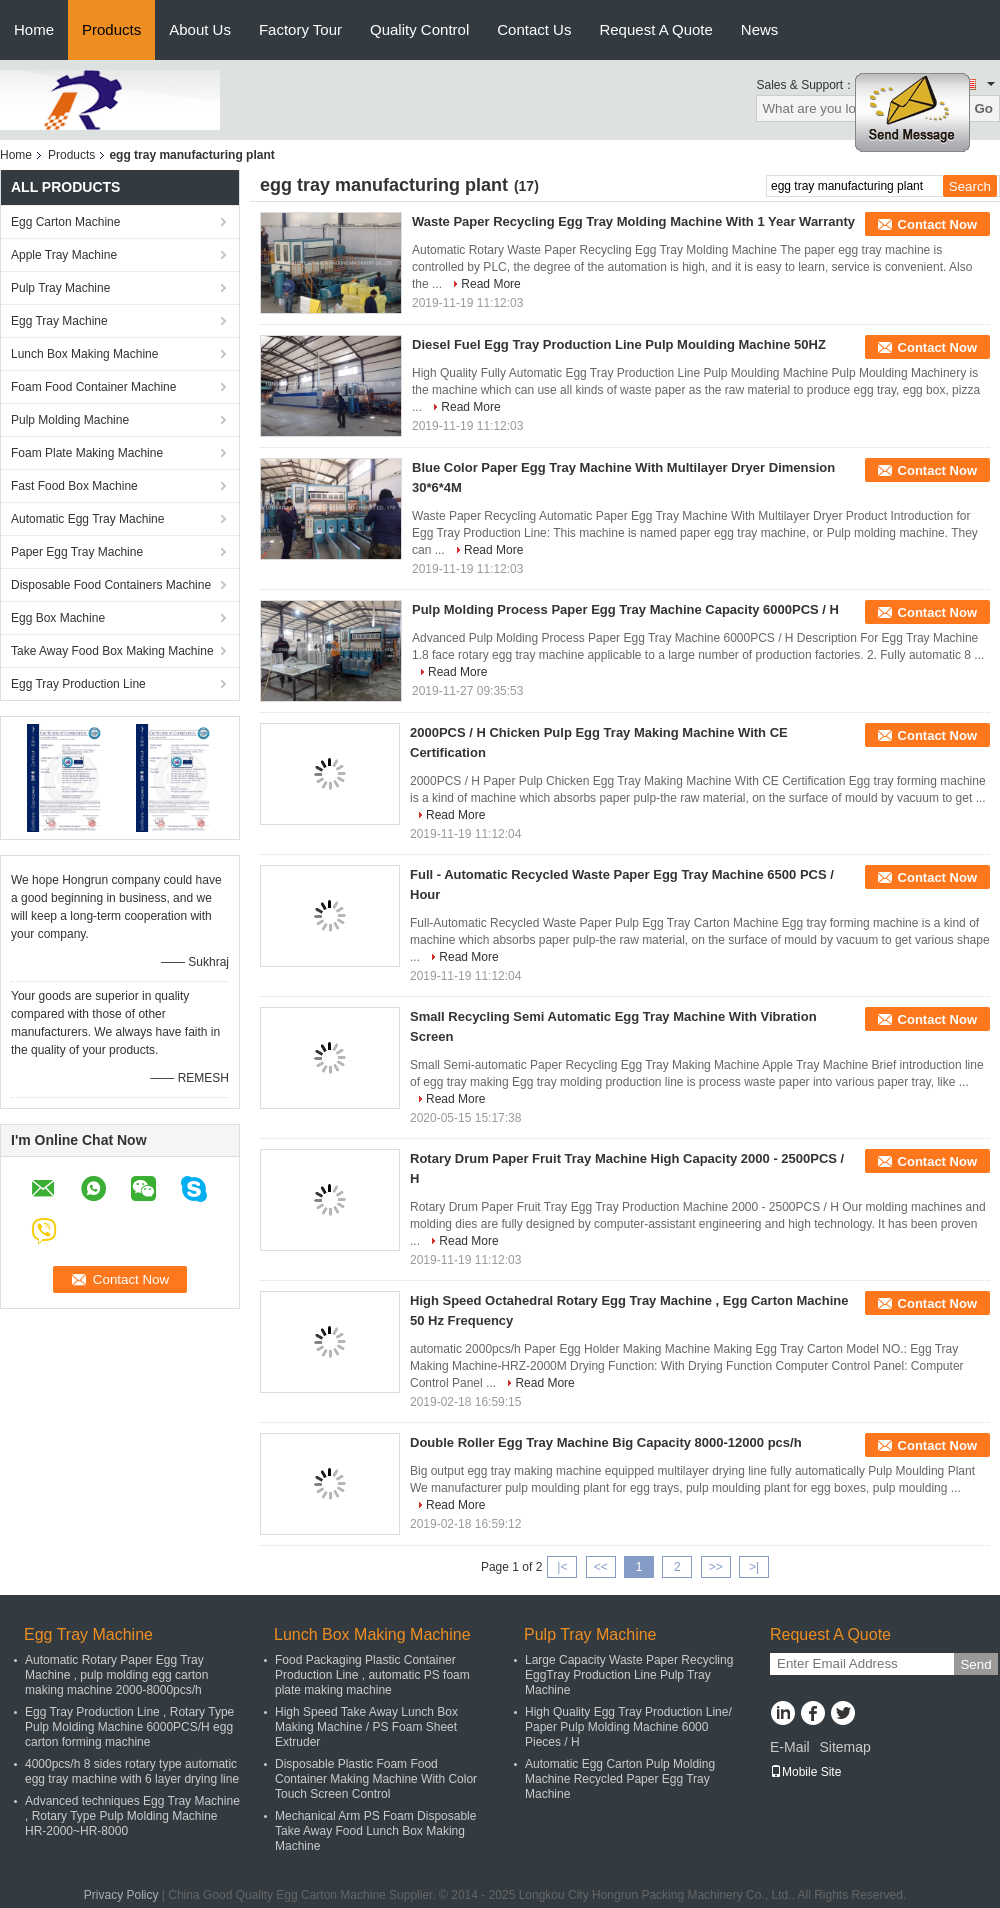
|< (562, 1567)
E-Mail (790, 1747)
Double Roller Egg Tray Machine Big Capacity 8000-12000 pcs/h (606, 1442)
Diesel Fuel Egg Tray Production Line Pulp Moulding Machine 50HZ (619, 344)
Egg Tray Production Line (78, 684)
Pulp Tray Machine (60, 288)
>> (716, 1567)
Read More (490, 284)
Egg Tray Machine (59, 321)
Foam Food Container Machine (93, 387)
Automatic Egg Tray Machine (87, 519)
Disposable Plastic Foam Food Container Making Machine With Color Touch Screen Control (376, 1779)
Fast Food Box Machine (74, 486)
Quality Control (419, 29)
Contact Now (937, 224)
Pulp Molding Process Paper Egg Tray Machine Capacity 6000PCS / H (625, 609)
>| (754, 1567)
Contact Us (534, 29)
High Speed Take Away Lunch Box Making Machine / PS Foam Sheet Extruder (366, 1727)
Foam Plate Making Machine (87, 453)
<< (601, 1567)
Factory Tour (300, 29)
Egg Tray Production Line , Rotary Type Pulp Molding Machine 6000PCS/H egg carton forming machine (129, 1727)
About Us (200, 29)
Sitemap (844, 1747)
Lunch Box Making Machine (84, 354)
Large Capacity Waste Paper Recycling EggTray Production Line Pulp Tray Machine (629, 1675)
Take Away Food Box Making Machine (112, 651)
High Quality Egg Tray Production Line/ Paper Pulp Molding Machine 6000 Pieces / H (628, 1727)
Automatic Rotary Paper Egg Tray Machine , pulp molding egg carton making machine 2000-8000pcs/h (116, 1675)
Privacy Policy (121, 1895)
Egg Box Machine (58, 618)
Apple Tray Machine (64, 255)
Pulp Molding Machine (70, 420)
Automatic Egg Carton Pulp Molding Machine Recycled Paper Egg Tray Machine (620, 1779)
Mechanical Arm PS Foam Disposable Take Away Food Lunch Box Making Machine (375, 1831)
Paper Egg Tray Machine (77, 552)
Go (983, 108)
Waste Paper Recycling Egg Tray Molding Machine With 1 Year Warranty (633, 221)
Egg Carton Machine (65, 222)
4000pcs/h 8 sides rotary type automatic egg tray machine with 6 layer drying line (132, 1771)
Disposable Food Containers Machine (111, 585)
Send (975, 1664)
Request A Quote (655, 29)
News (760, 29)
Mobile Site (805, 1772)
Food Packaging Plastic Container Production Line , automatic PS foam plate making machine (372, 1675)
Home (34, 29)
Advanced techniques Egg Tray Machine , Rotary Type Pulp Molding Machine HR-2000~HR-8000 (132, 1816)
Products (111, 29)
